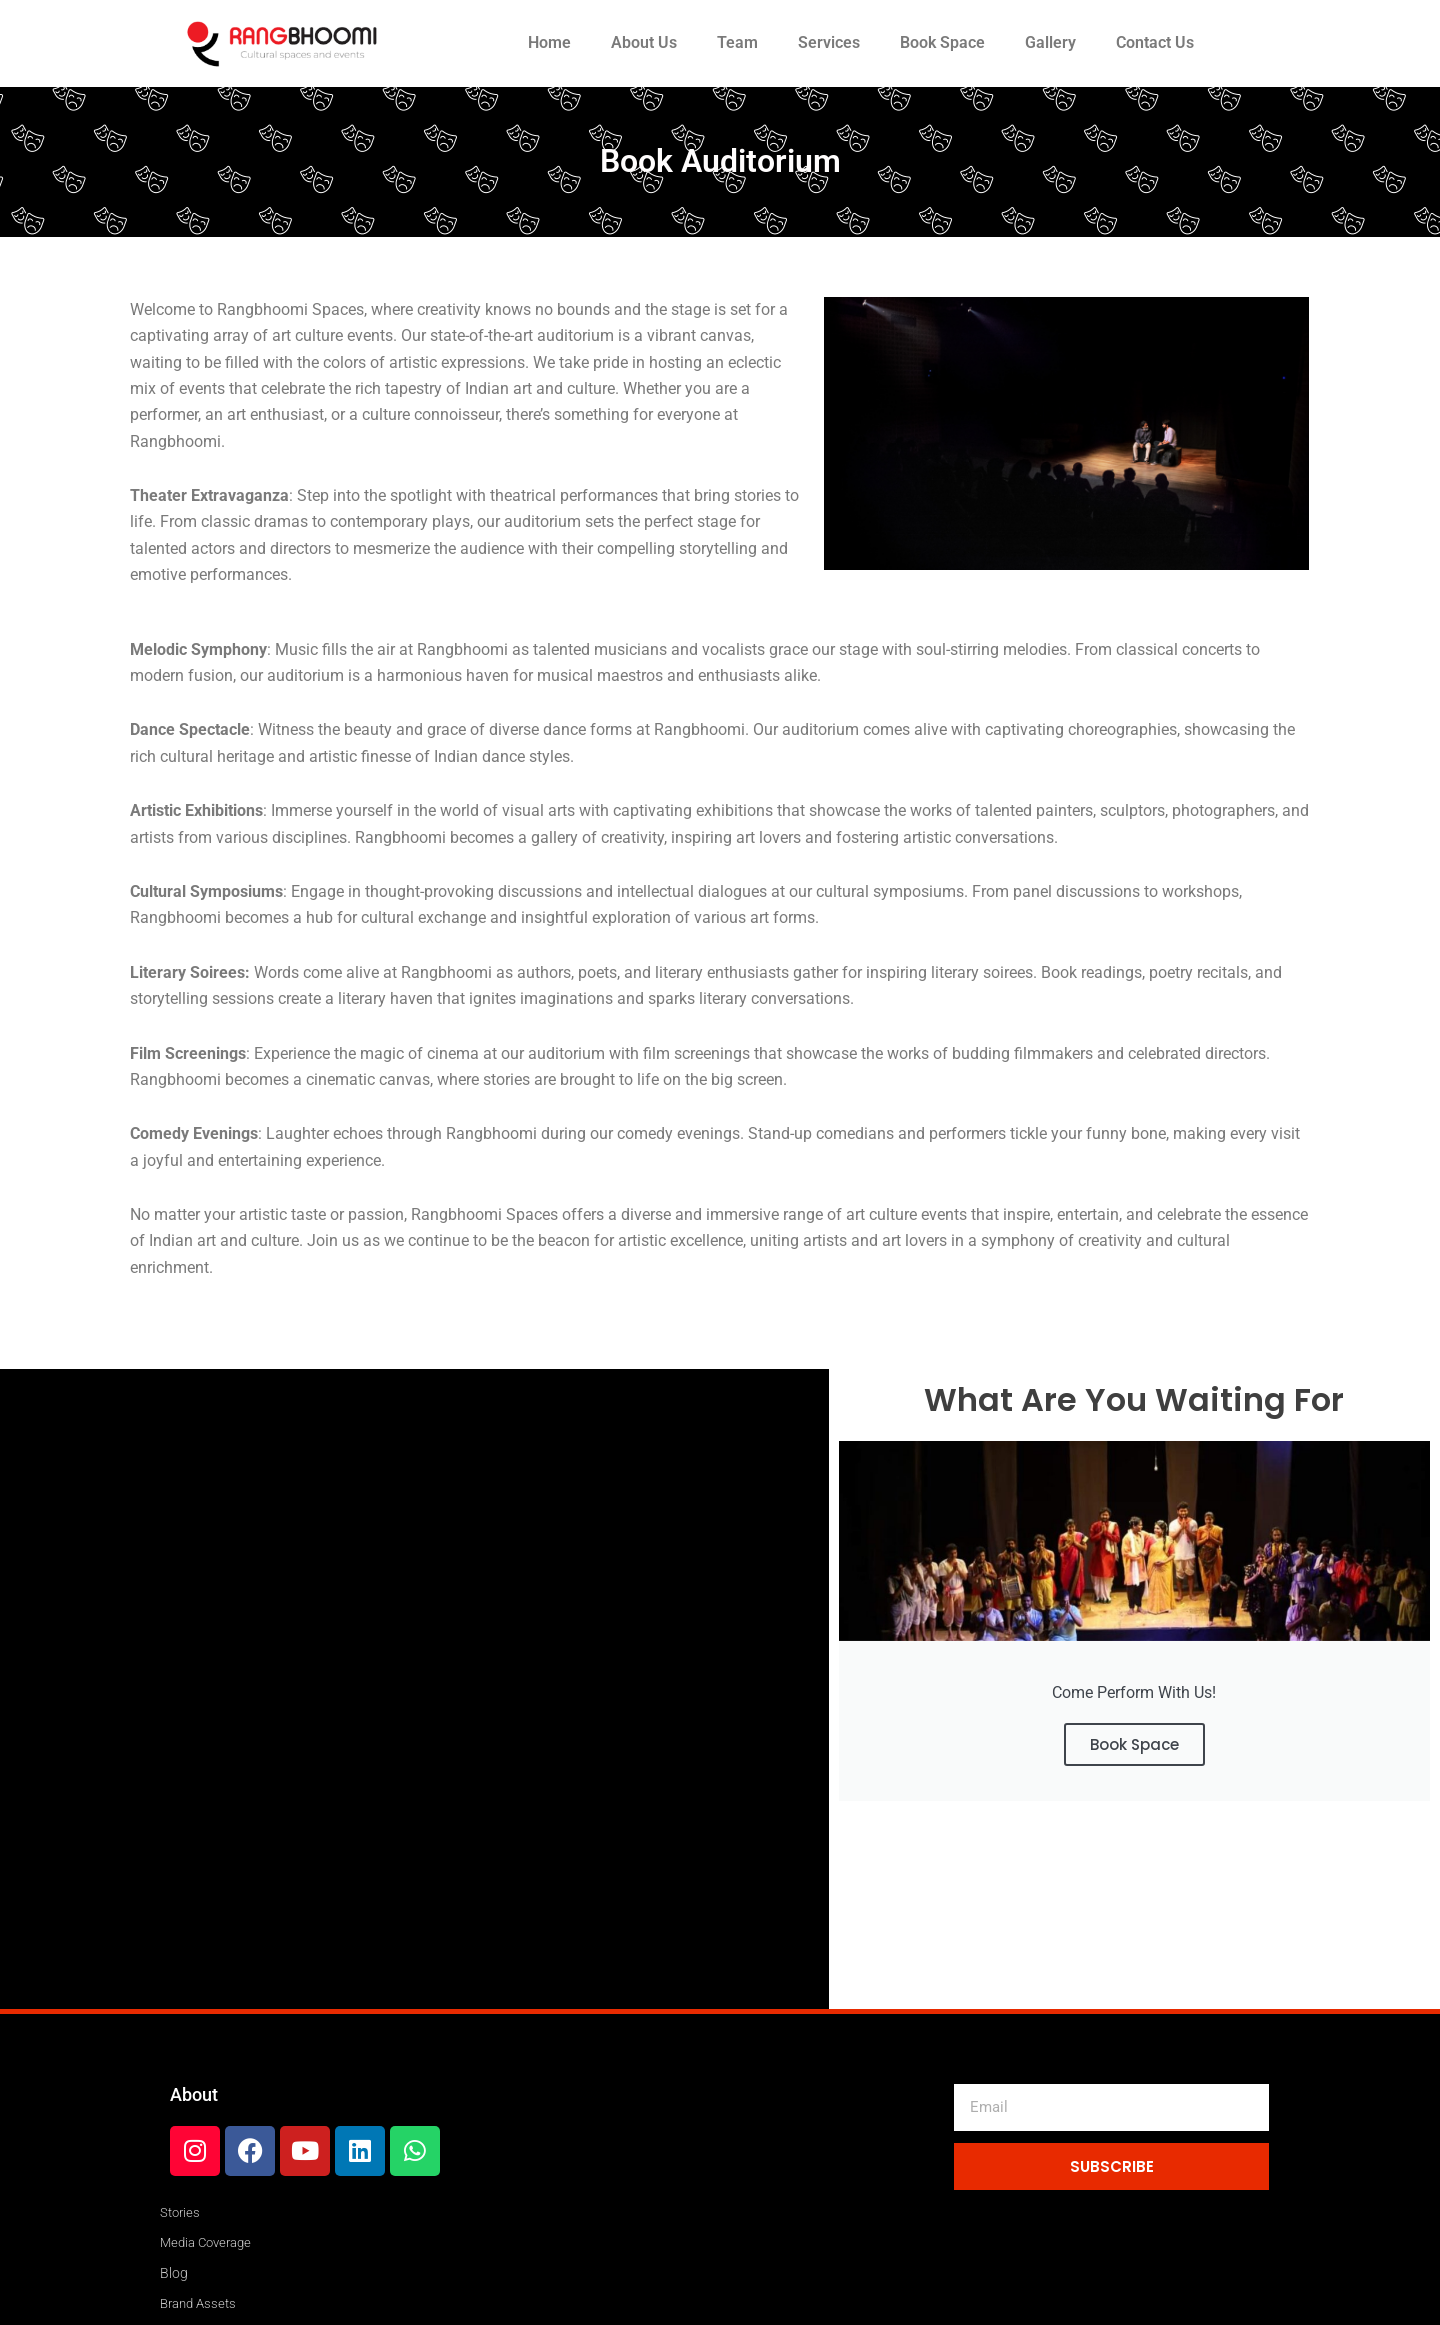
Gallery (1050, 42)
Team (737, 42)
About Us (644, 42)
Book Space (942, 42)
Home (549, 42)
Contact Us (1155, 42)
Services (829, 42)
